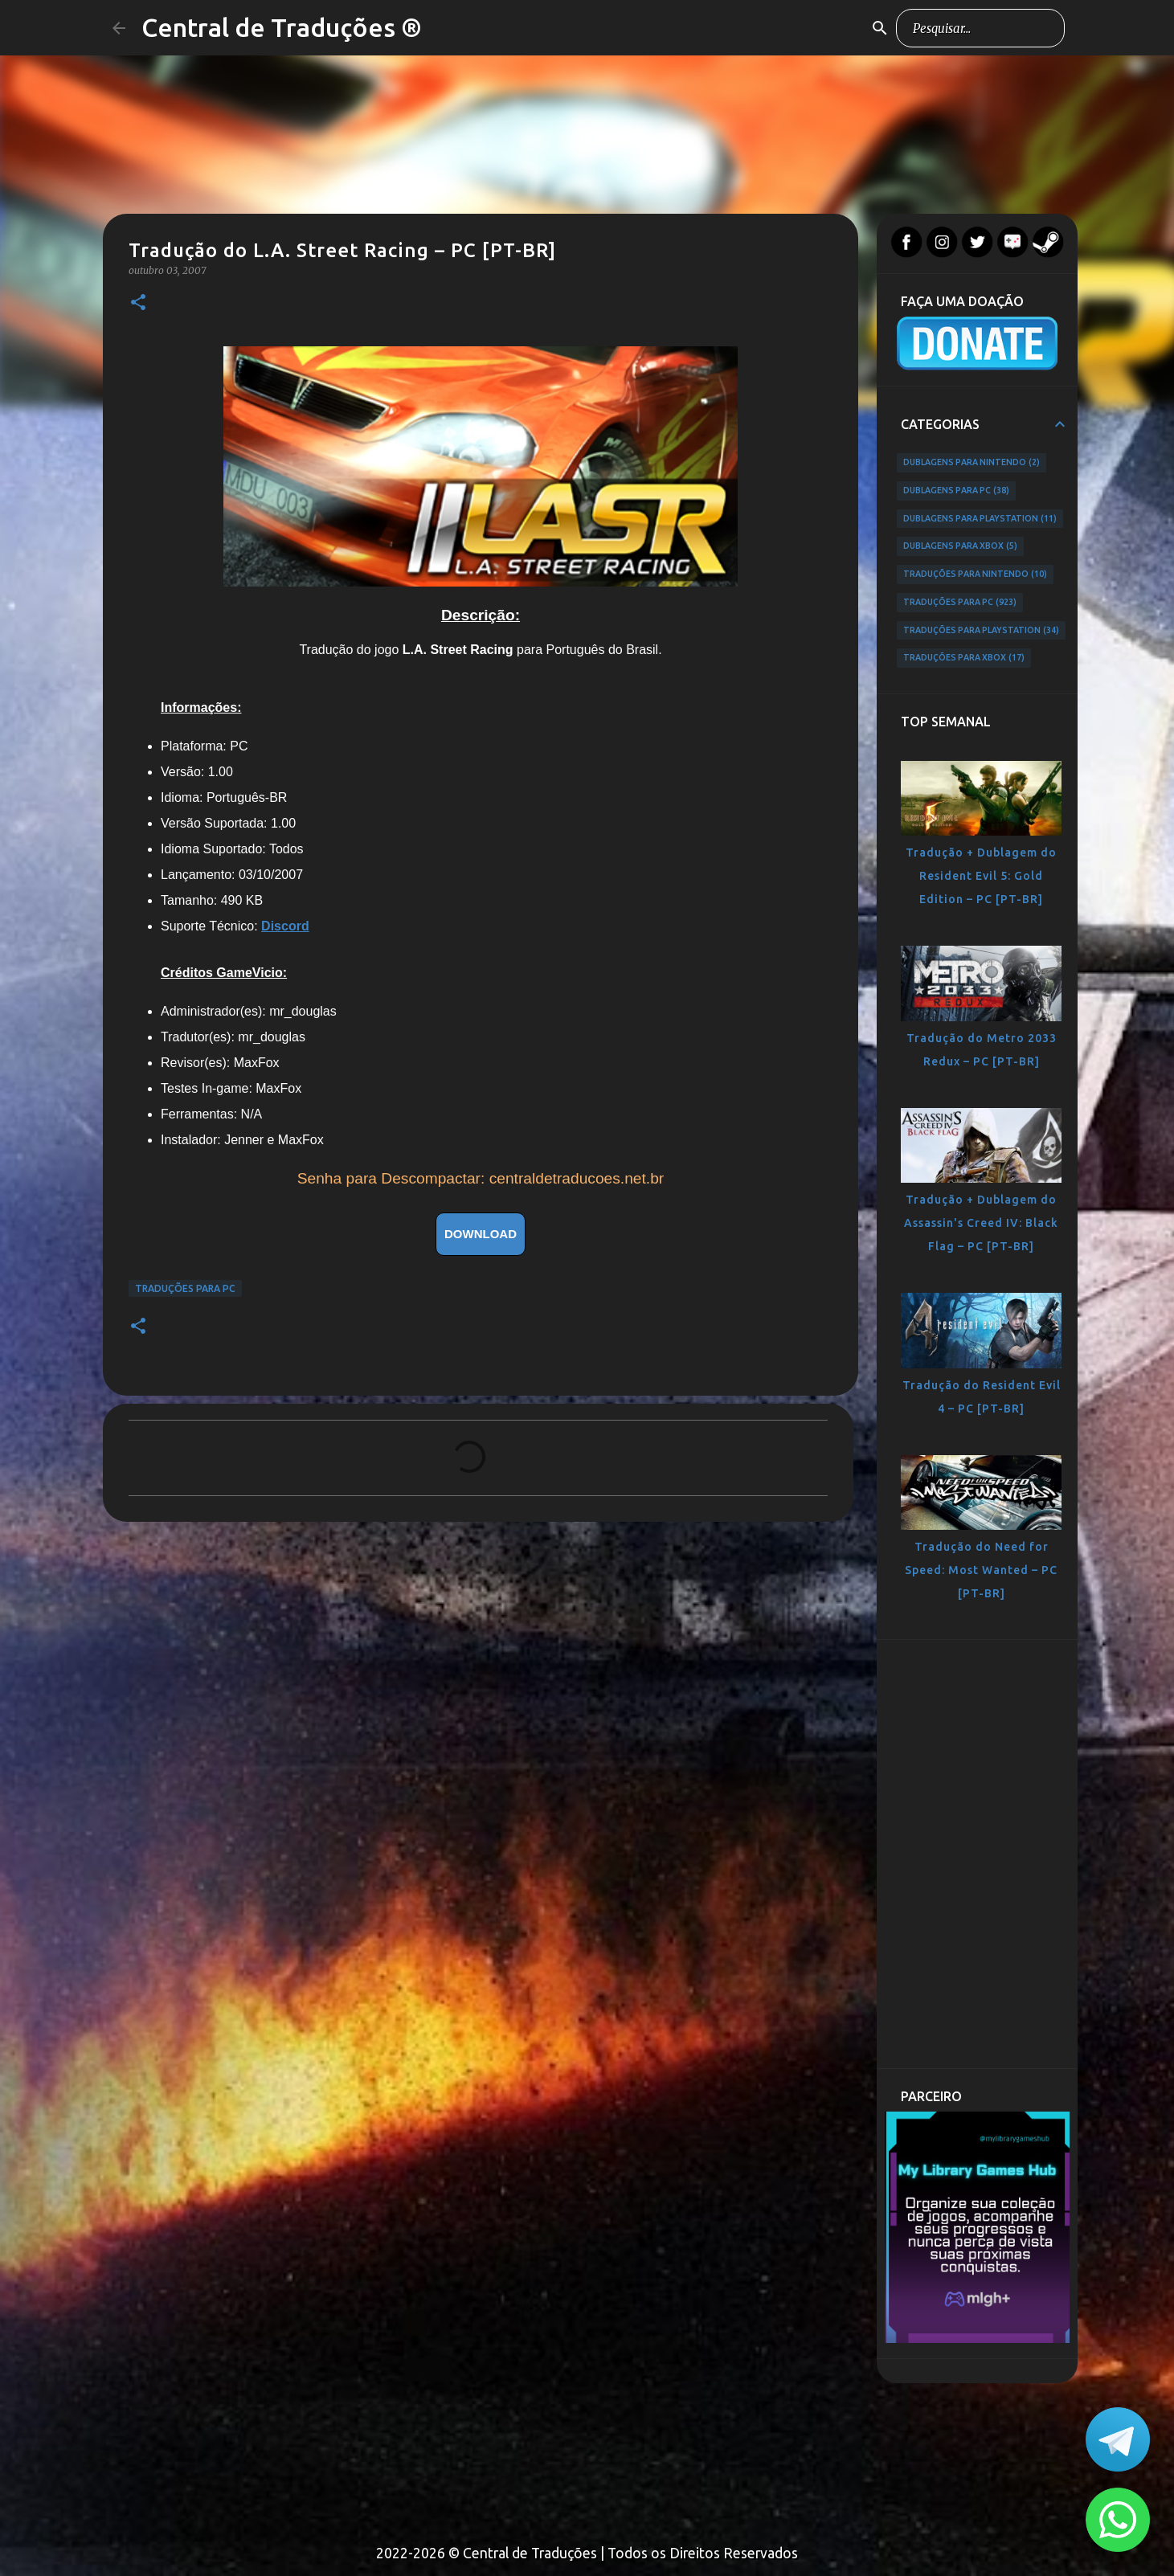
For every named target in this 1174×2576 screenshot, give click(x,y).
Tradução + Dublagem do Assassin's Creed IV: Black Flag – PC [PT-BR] (981, 1223)
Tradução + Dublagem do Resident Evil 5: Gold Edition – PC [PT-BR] (981, 876)
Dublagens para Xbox (960, 546)
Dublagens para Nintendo (971, 462)
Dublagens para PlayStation (980, 519)
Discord (285, 926)
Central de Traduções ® (281, 27)
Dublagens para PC (956, 491)
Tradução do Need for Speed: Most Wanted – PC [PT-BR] (981, 1570)
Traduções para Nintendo (975, 574)
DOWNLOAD (480, 1234)
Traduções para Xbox (964, 658)
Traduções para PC (185, 1288)
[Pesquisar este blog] (980, 28)
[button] (138, 303)
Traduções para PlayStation (981, 630)
